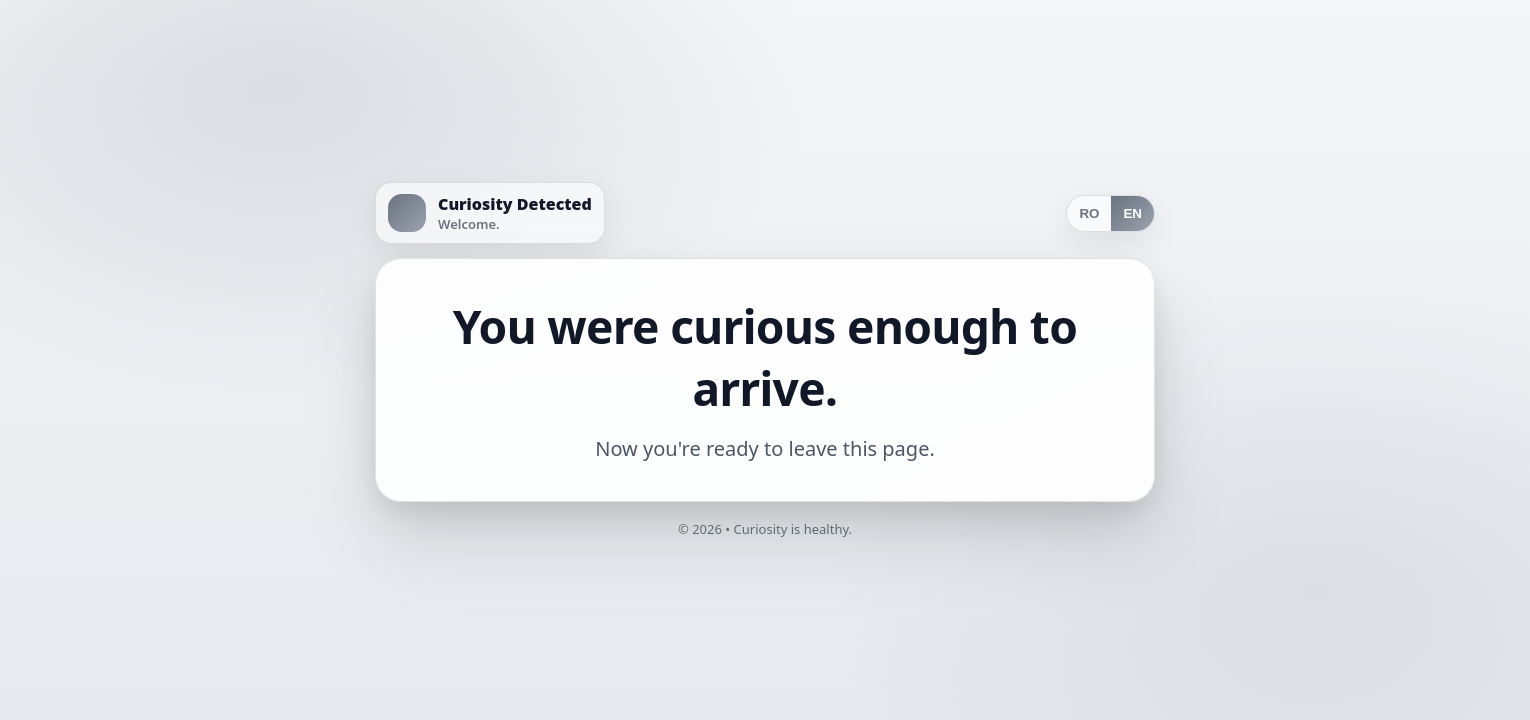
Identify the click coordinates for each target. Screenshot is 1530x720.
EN (1132, 213)
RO (1089, 213)
